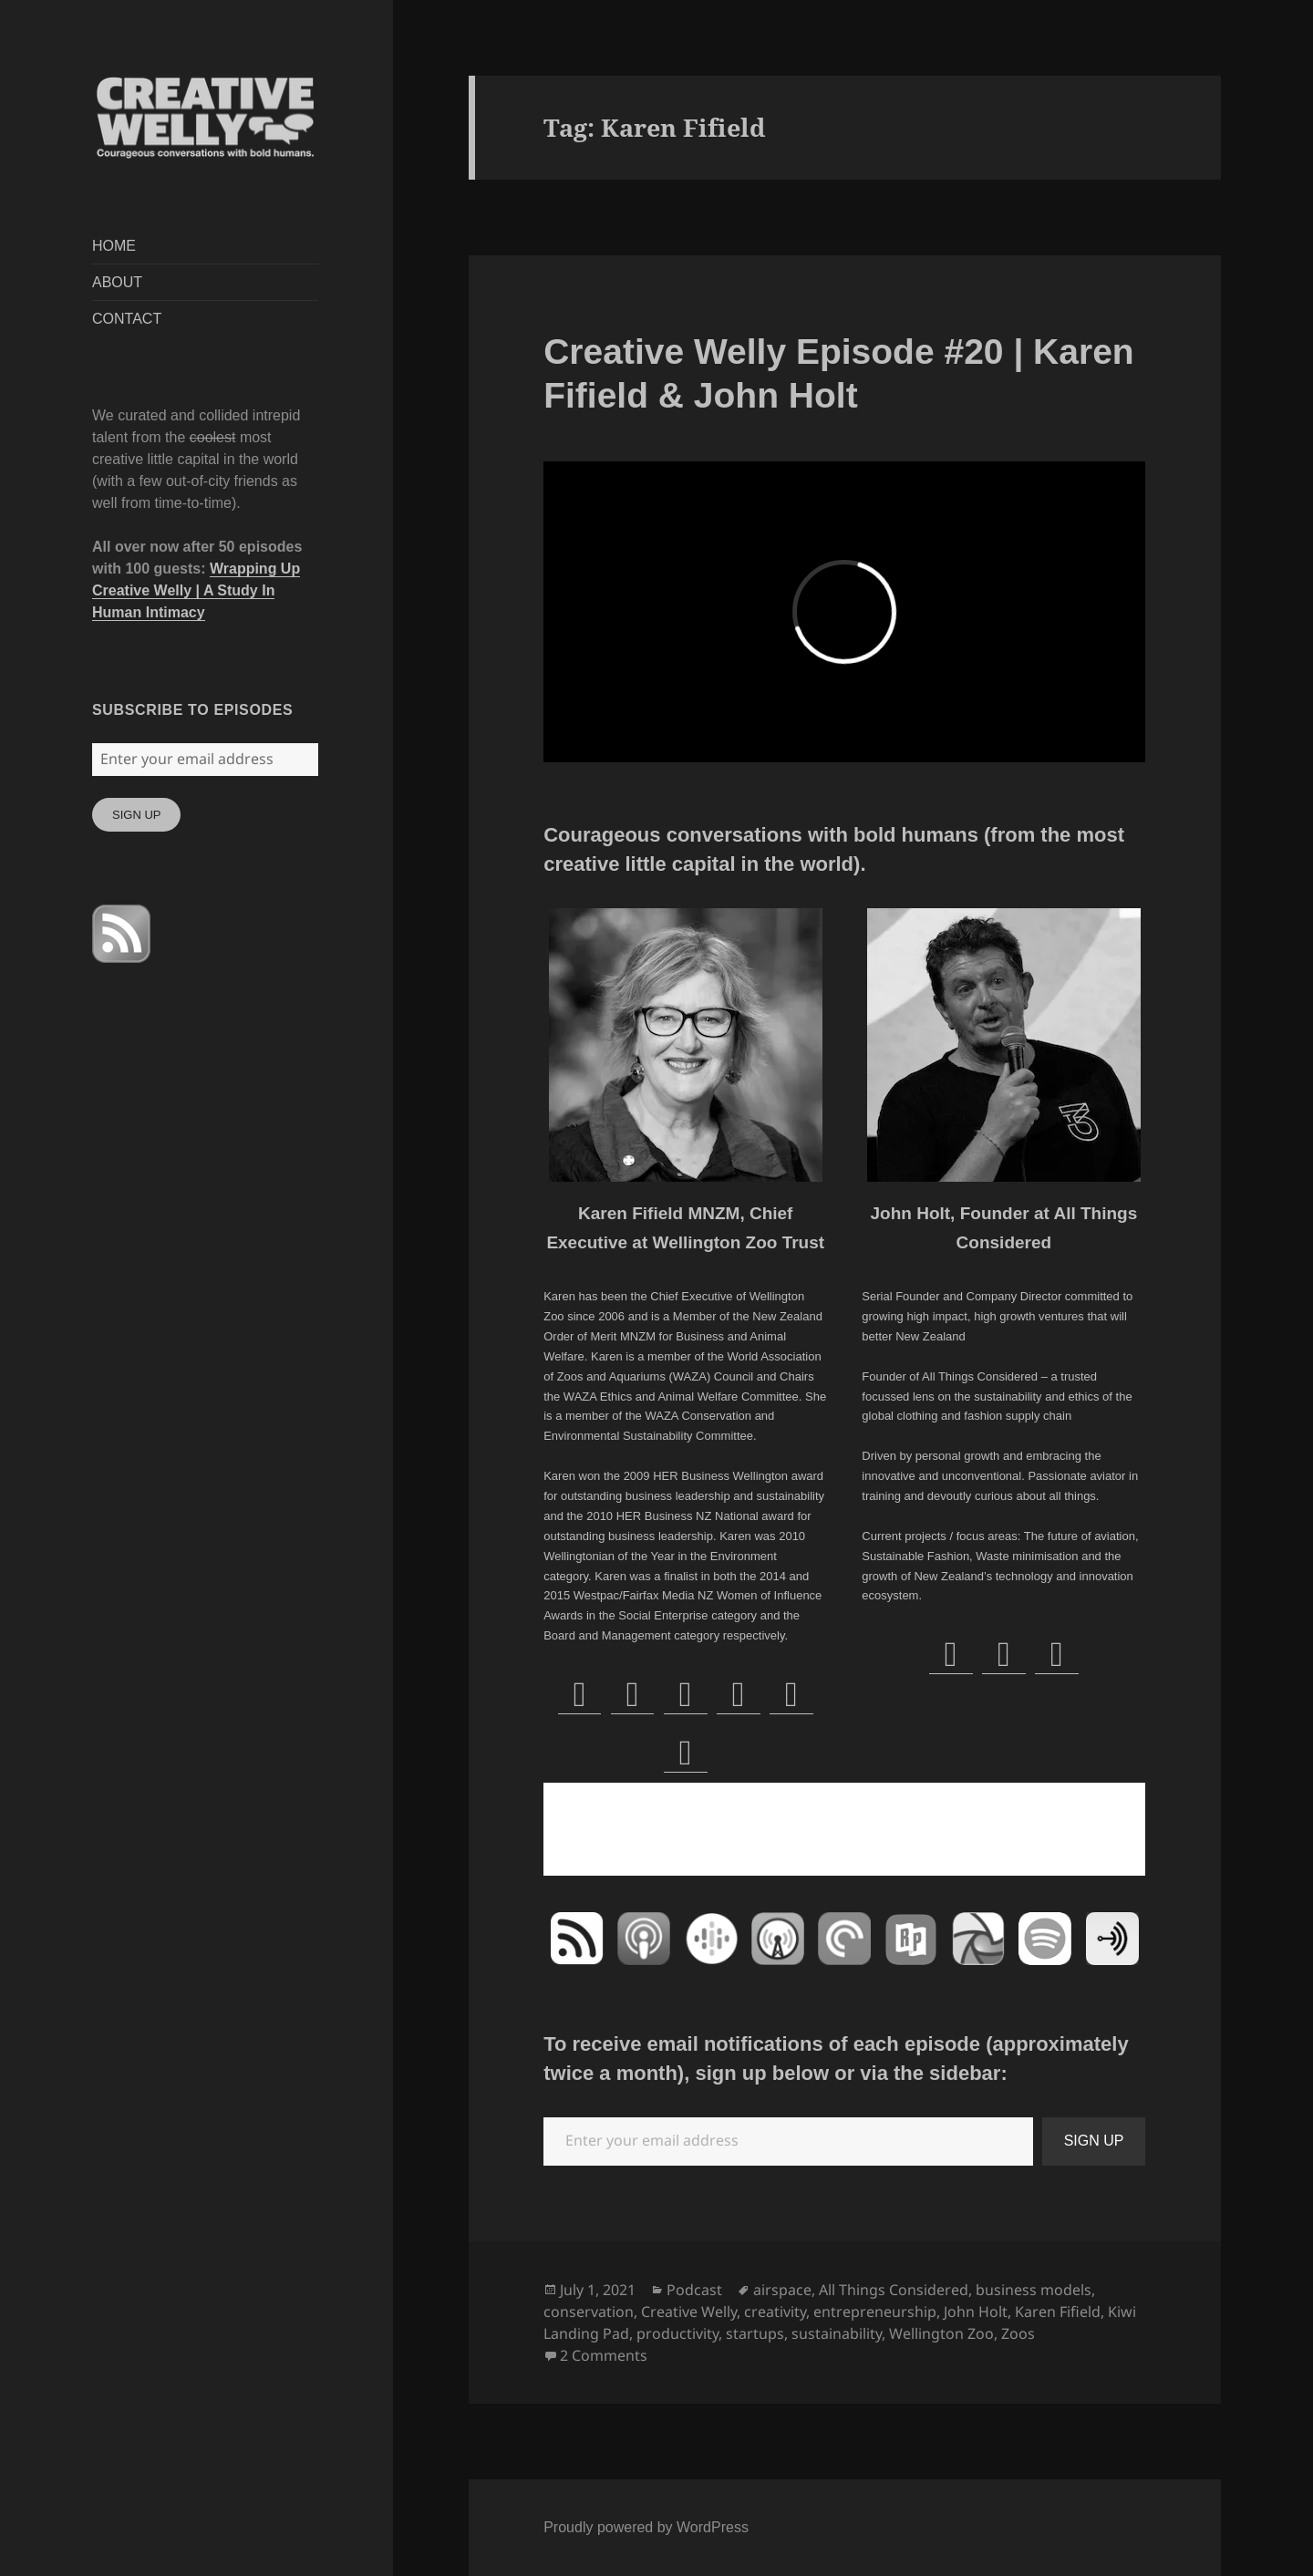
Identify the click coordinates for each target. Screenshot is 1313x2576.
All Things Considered (893, 2290)
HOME (114, 245)
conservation (588, 2312)
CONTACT (126, 318)
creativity (775, 2312)
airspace (782, 2290)
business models (1033, 2290)
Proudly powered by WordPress (646, 2527)
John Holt (976, 2312)
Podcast (694, 2290)
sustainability (836, 2333)
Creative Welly (689, 2312)
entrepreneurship (874, 2312)
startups (755, 2333)
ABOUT (117, 282)
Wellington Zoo (941, 2333)
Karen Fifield (1058, 2312)
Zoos (1018, 2333)
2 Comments (603, 2355)
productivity (677, 2333)
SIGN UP (136, 815)
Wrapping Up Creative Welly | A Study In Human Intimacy (196, 590)
